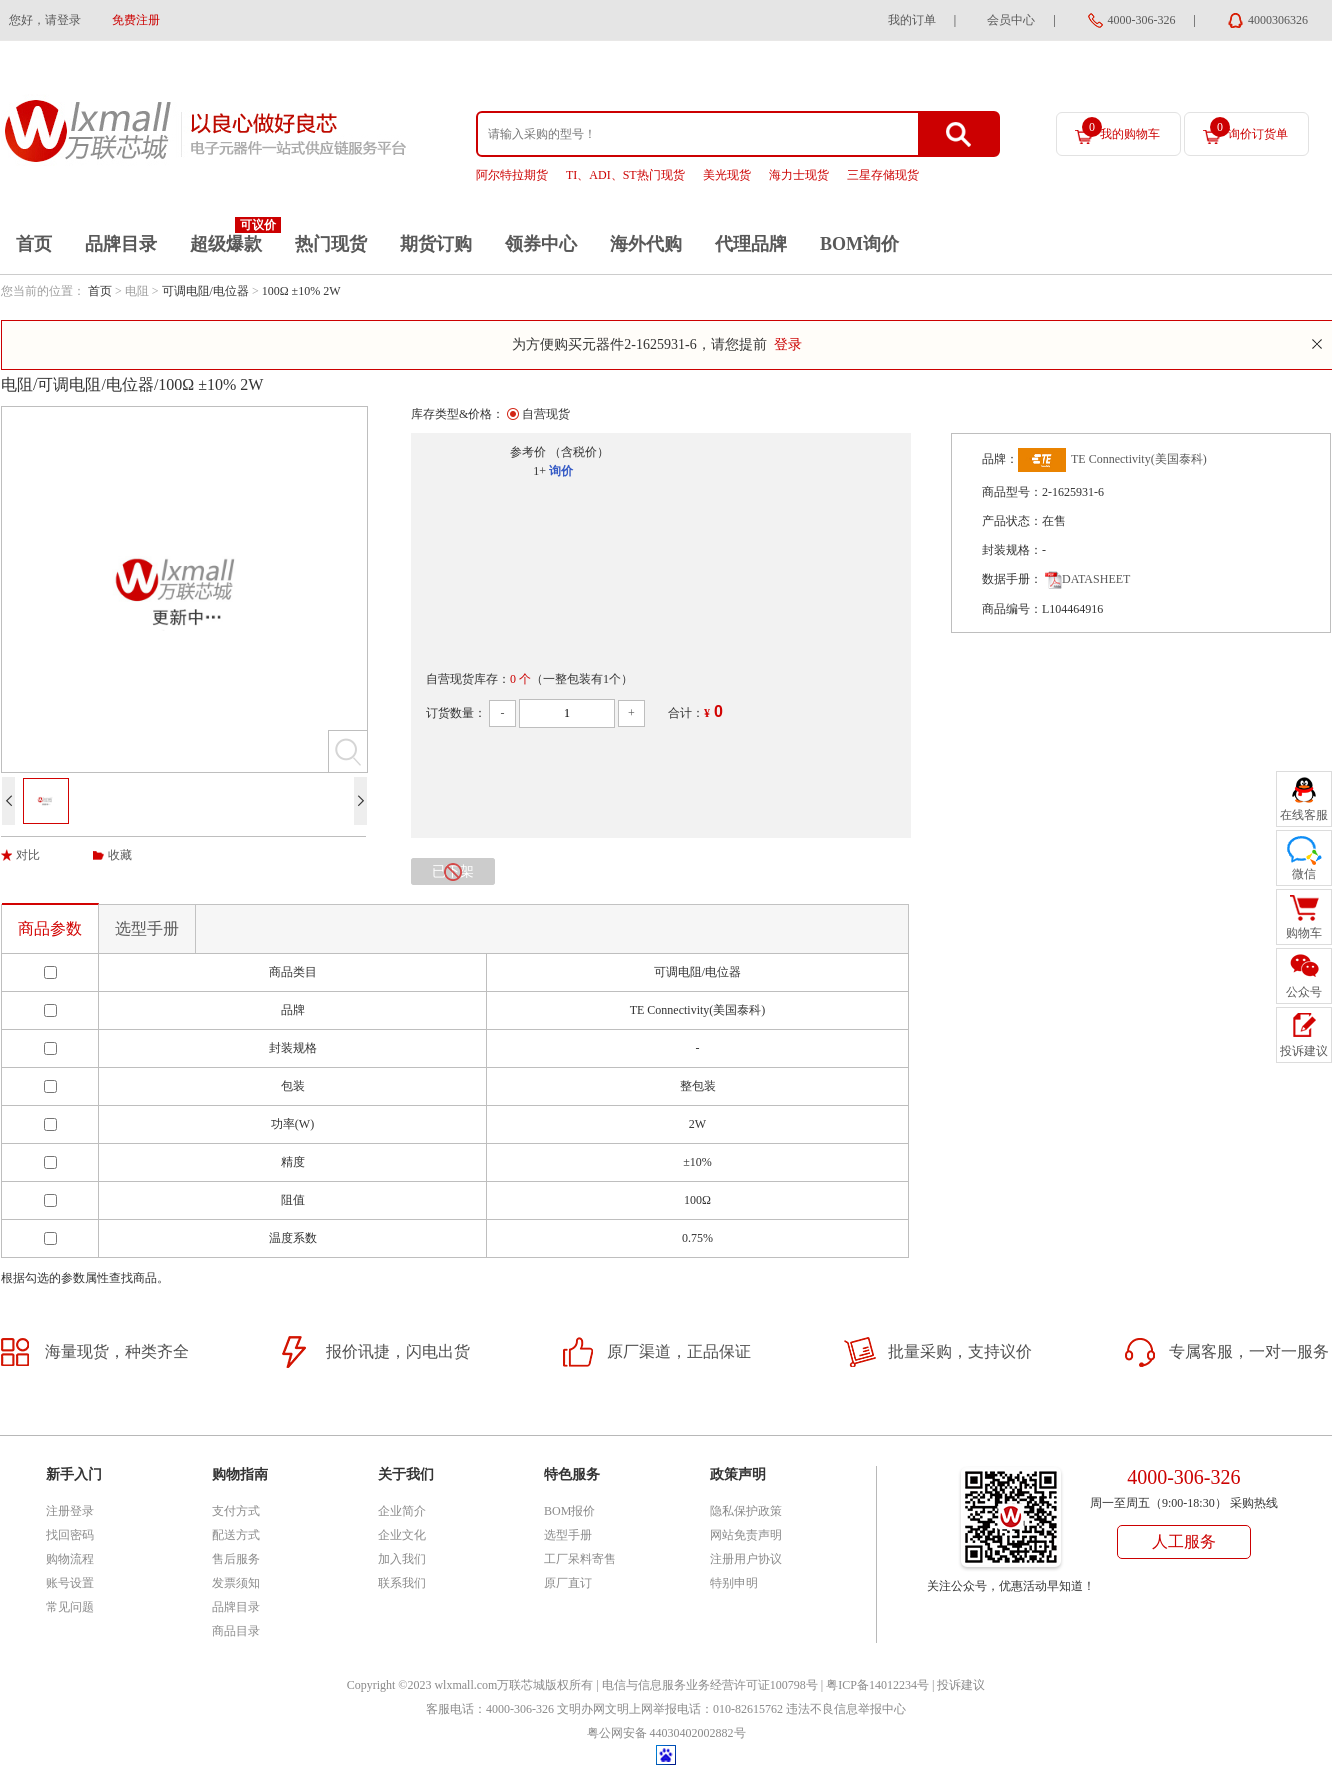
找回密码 (70, 1535)
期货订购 (436, 244)
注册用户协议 (746, 1559)
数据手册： (1012, 579)
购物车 (1304, 933)
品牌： (1000, 459)
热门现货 (331, 244)
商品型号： (1012, 492)
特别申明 (734, 1583)
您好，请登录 (45, 20)
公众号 (1304, 992)
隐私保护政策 (746, 1511)
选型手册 (147, 928)
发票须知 (236, 1583)
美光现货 (727, 175)
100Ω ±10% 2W (301, 291)
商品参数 (50, 928)
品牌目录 (121, 244)
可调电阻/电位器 (205, 291)
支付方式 (236, 1511)
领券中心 (541, 244)
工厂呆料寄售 (580, 1559)
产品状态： (1012, 521)
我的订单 (912, 20)
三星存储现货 (883, 175)
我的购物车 (1121, 129)
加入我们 (402, 1559)
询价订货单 (1249, 129)
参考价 (528, 452)
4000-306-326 (1142, 20)
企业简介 (402, 1511)
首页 (34, 244)
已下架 (453, 872)
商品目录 (236, 1631)
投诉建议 (961, 1685)
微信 (1304, 874)
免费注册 (136, 20)
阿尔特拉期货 (512, 175)
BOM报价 (569, 1511)
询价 (561, 471)
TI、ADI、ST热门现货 (625, 175)
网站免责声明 (746, 1535)
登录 (788, 344)
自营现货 (546, 414)
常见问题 (70, 1607)
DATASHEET (1087, 579)
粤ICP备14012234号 (877, 1685)
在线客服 (1304, 815)
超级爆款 (226, 244)
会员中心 (1011, 20)
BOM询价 (859, 244)
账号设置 (70, 1583)
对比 (28, 855)
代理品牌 (751, 244)
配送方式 (236, 1535)
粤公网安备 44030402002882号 (666, 1733)
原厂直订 (568, 1583)
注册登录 (70, 1511)
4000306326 (1278, 20)
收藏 (120, 855)
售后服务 (236, 1559)
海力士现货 (799, 175)
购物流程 (70, 1559)
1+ (539, 471)
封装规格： (1012, 550)
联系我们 (402, 1583)
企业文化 (402, 1535)
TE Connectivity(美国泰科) (1139, 459)
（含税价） (579, 452)
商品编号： (1012, 609)
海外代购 (646, 244)
